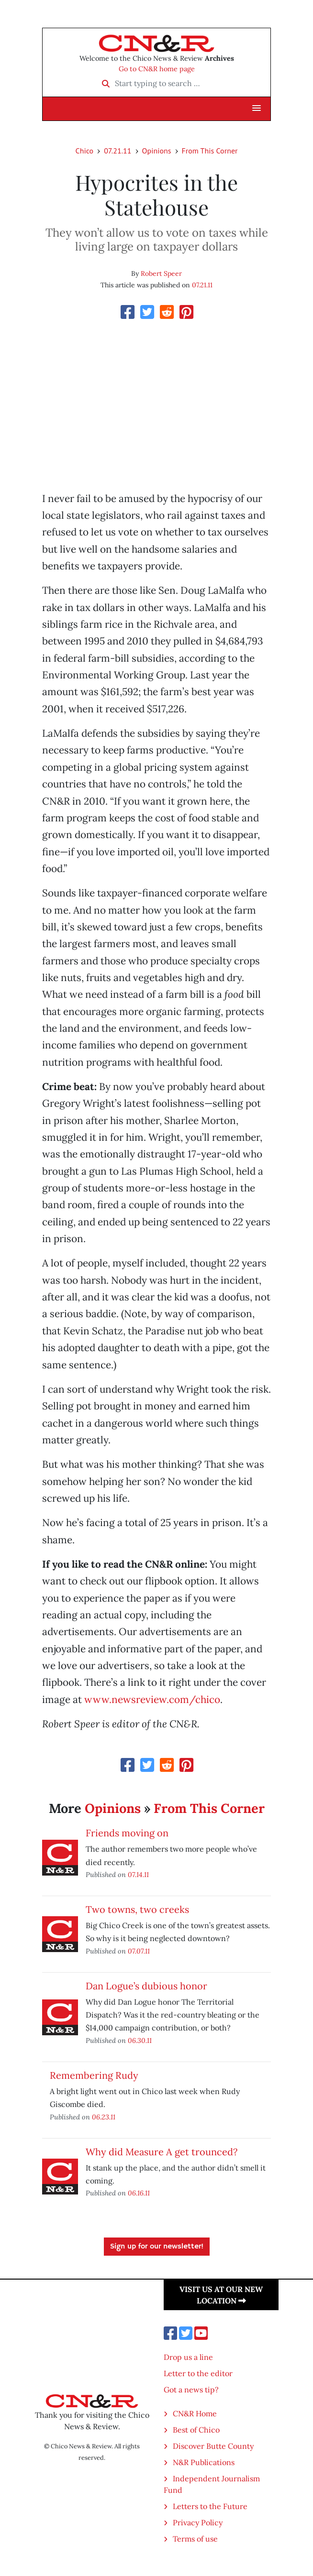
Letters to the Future (210, 2506)
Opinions (156, 150)
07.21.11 (117, 150)
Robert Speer (161, 273)
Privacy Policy (198, 2522)
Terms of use (195, 2538)
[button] (256, 108)
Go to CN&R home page (157, 69)
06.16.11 (139, 2192)
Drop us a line (188, 2357)
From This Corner (210, 150)
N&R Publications (204, 2462)
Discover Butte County (213, 2446)
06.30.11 (140, 2040)
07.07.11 (139, 1950)
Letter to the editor (198, 2373)
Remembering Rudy (94, 2075)
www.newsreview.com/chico (152, 1699)
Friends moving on (127, 1833)
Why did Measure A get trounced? (161, 2152)
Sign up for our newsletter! (156, 2246)
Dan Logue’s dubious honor (146, 1986)
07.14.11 (138, 1874)
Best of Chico (196, 2429)
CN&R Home (195, 2413)
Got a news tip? (191, 2389)
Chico (85, 150)
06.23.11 (103, 2116)
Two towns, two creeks (137, 1909)
